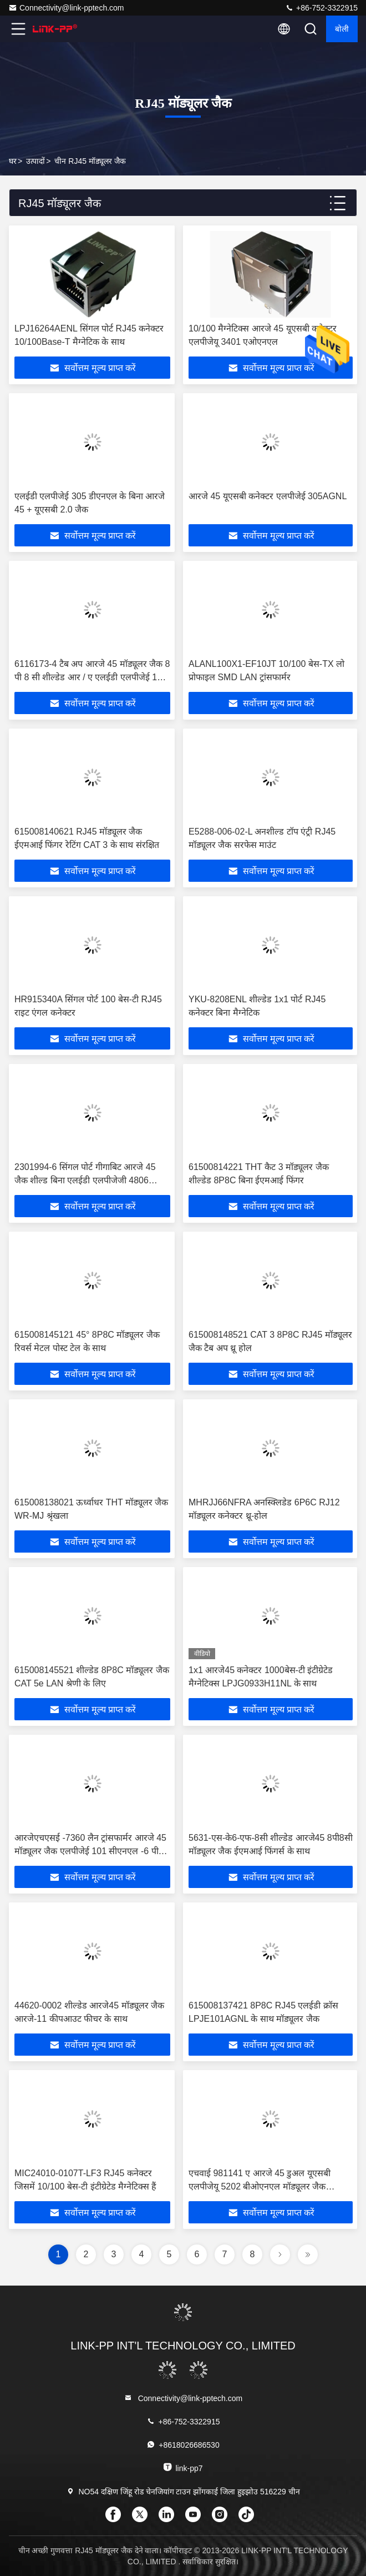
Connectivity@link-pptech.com (66, 7)
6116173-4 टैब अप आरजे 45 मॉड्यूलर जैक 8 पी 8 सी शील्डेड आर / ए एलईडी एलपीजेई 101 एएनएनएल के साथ (92, 677)
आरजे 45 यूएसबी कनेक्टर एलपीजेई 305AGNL (268, 496)
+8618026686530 (182, 2444)
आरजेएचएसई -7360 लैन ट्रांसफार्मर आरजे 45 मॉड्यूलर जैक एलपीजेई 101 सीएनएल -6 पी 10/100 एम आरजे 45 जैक (90, 1851)
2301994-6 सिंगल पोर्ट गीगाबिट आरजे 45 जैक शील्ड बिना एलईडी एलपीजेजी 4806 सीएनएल (85, 1180)
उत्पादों (35, 161)
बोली (342, 28)
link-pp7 (182, 2467)
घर (13, 161)
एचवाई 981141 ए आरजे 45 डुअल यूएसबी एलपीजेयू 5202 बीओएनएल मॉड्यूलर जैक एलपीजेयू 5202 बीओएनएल (260, 2186)
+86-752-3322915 (321, 7)
